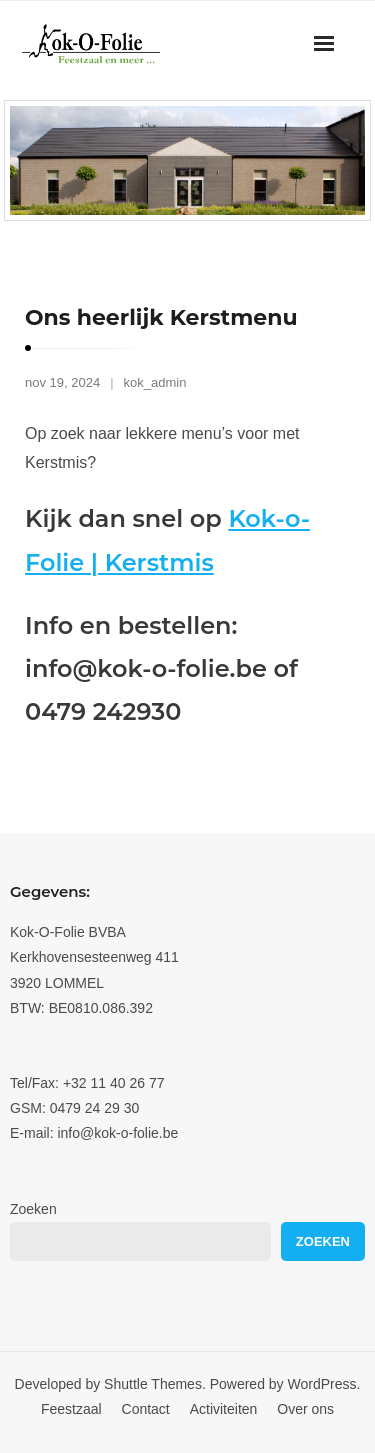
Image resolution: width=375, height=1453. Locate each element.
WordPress (322, 1384)
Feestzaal (71, 1409)
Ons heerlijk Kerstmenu (161, 317)
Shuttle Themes (153, 1384)
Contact (146, 1409)
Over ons (305, 1409)
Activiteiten (224, 1409)
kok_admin (155, 382)
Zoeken (33, 1209)
